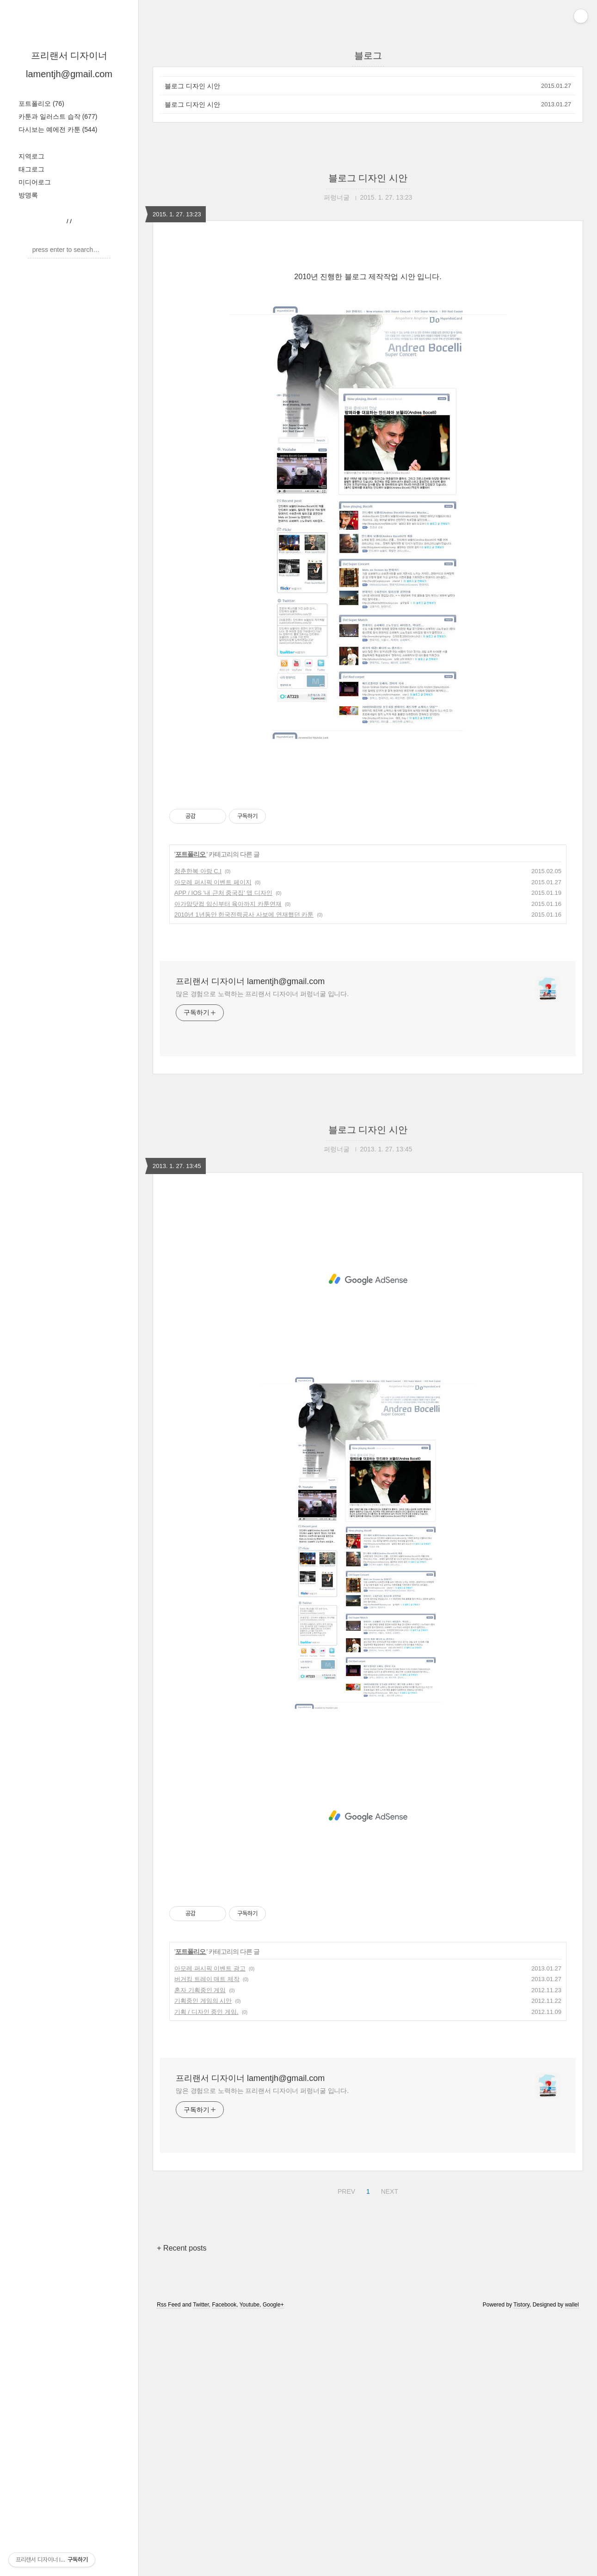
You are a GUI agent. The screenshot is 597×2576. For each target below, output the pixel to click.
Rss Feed (168, 2563)
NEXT (388, 2449)
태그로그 (31, 169)
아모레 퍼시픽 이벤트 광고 (210, 2227)
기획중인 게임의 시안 (203, 2259)
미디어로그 (34, 182)
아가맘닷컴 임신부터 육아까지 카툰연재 (228, 1162)
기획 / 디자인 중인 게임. (206, 2270)
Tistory (521, 2563)
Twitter (201, 2563)
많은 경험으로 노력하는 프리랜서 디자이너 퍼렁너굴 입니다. (262, 1252)
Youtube (250, 2563)
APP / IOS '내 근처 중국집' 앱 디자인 (223, 1151)
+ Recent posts (181, 2507)
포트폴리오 (41, 103)
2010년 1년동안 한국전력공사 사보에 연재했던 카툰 (244, 1173)
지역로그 (31, 156)
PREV (345, 2449)
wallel (572, 2563)
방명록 (28, 195)
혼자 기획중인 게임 (200, 2249)
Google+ (273, 2563)
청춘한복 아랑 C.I (198, 1129)
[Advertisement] (367, 327)
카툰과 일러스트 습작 (57, 116)
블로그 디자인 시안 (192, 86)
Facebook (224, 2563)
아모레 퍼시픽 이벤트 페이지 (213, 1141)
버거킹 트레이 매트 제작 (207, 2237)
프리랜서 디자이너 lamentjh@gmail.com (250, 1240)
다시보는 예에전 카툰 (57, 129)
